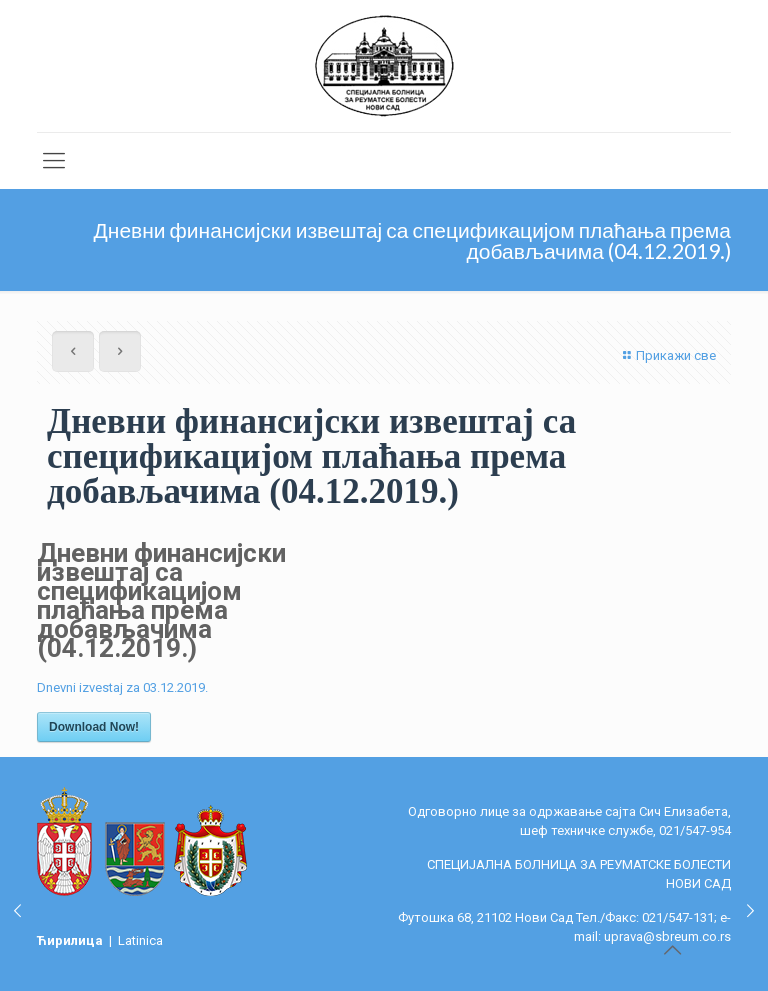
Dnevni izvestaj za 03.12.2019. (122, 687)
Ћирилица (71, 940)
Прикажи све (667, 355)
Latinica (140, 940)
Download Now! (94, 727)
